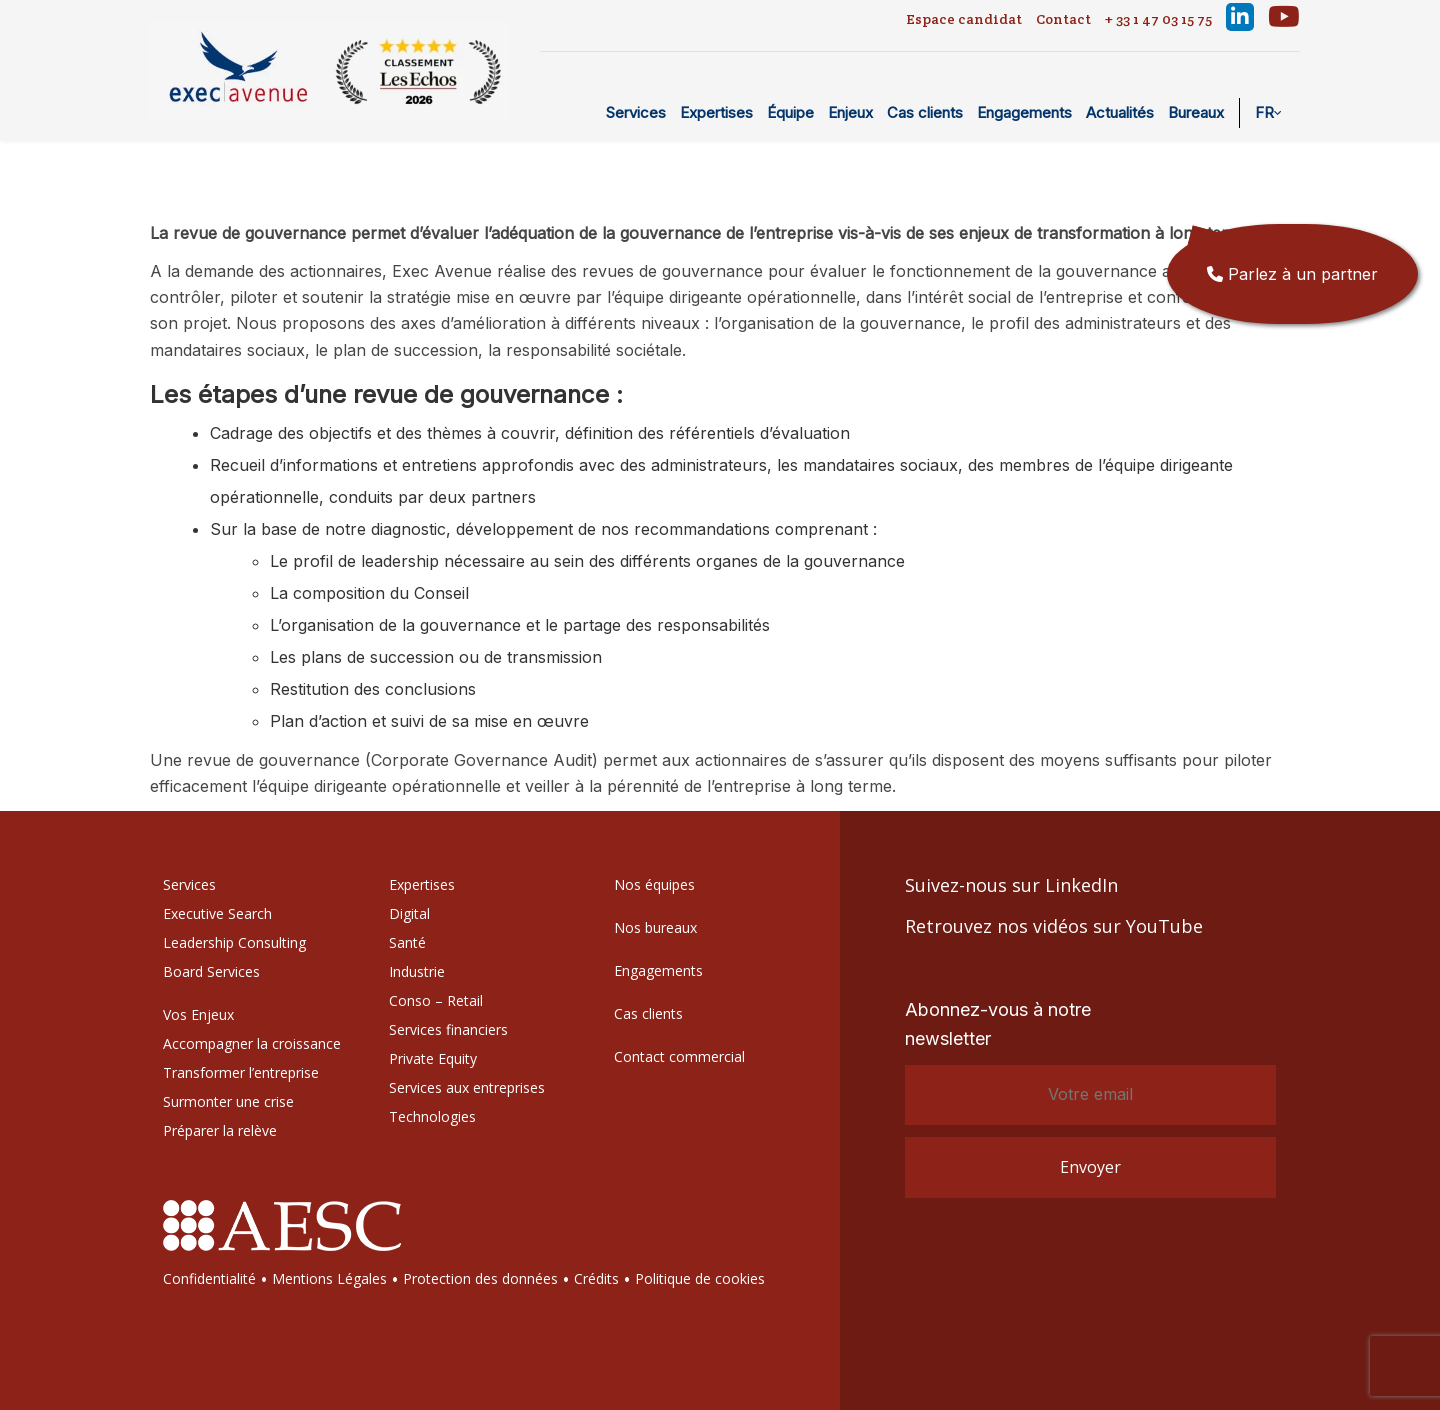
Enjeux (850, 112)
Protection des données (480, 1278)
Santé (407, 942)
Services (636, 112)
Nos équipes (654, 884)
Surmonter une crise (228, 1101)
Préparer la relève (220, 1130)
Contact (1063, 19)
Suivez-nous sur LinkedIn (1011, 885)
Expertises (716, 112)
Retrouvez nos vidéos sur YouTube (1054, 926)
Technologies (432, 1116)
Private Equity (433, 1058)
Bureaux (1196, 112)
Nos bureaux (655, 927)
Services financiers (448, 1029)
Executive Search (217, 913)
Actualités (1120, 112)
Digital (409, 913)
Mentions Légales (329, 1278)
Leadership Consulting (234, 942)
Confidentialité (209, 1278)
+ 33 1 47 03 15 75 (1158, 19)
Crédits (596, 1278)
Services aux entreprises (467, 1087)
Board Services (211, 971)
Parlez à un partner (1292, 274)
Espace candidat (964, 19)
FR (1264, 112)
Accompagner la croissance (252, 1043)
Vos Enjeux (198, 1014)
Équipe (790, 112)
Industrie (417, 971)
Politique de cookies (700, 1278)
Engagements (1024, 112)
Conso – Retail (436, 1000)
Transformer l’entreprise (241, 1072)
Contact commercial (679, 1056)
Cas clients (925, 112)
